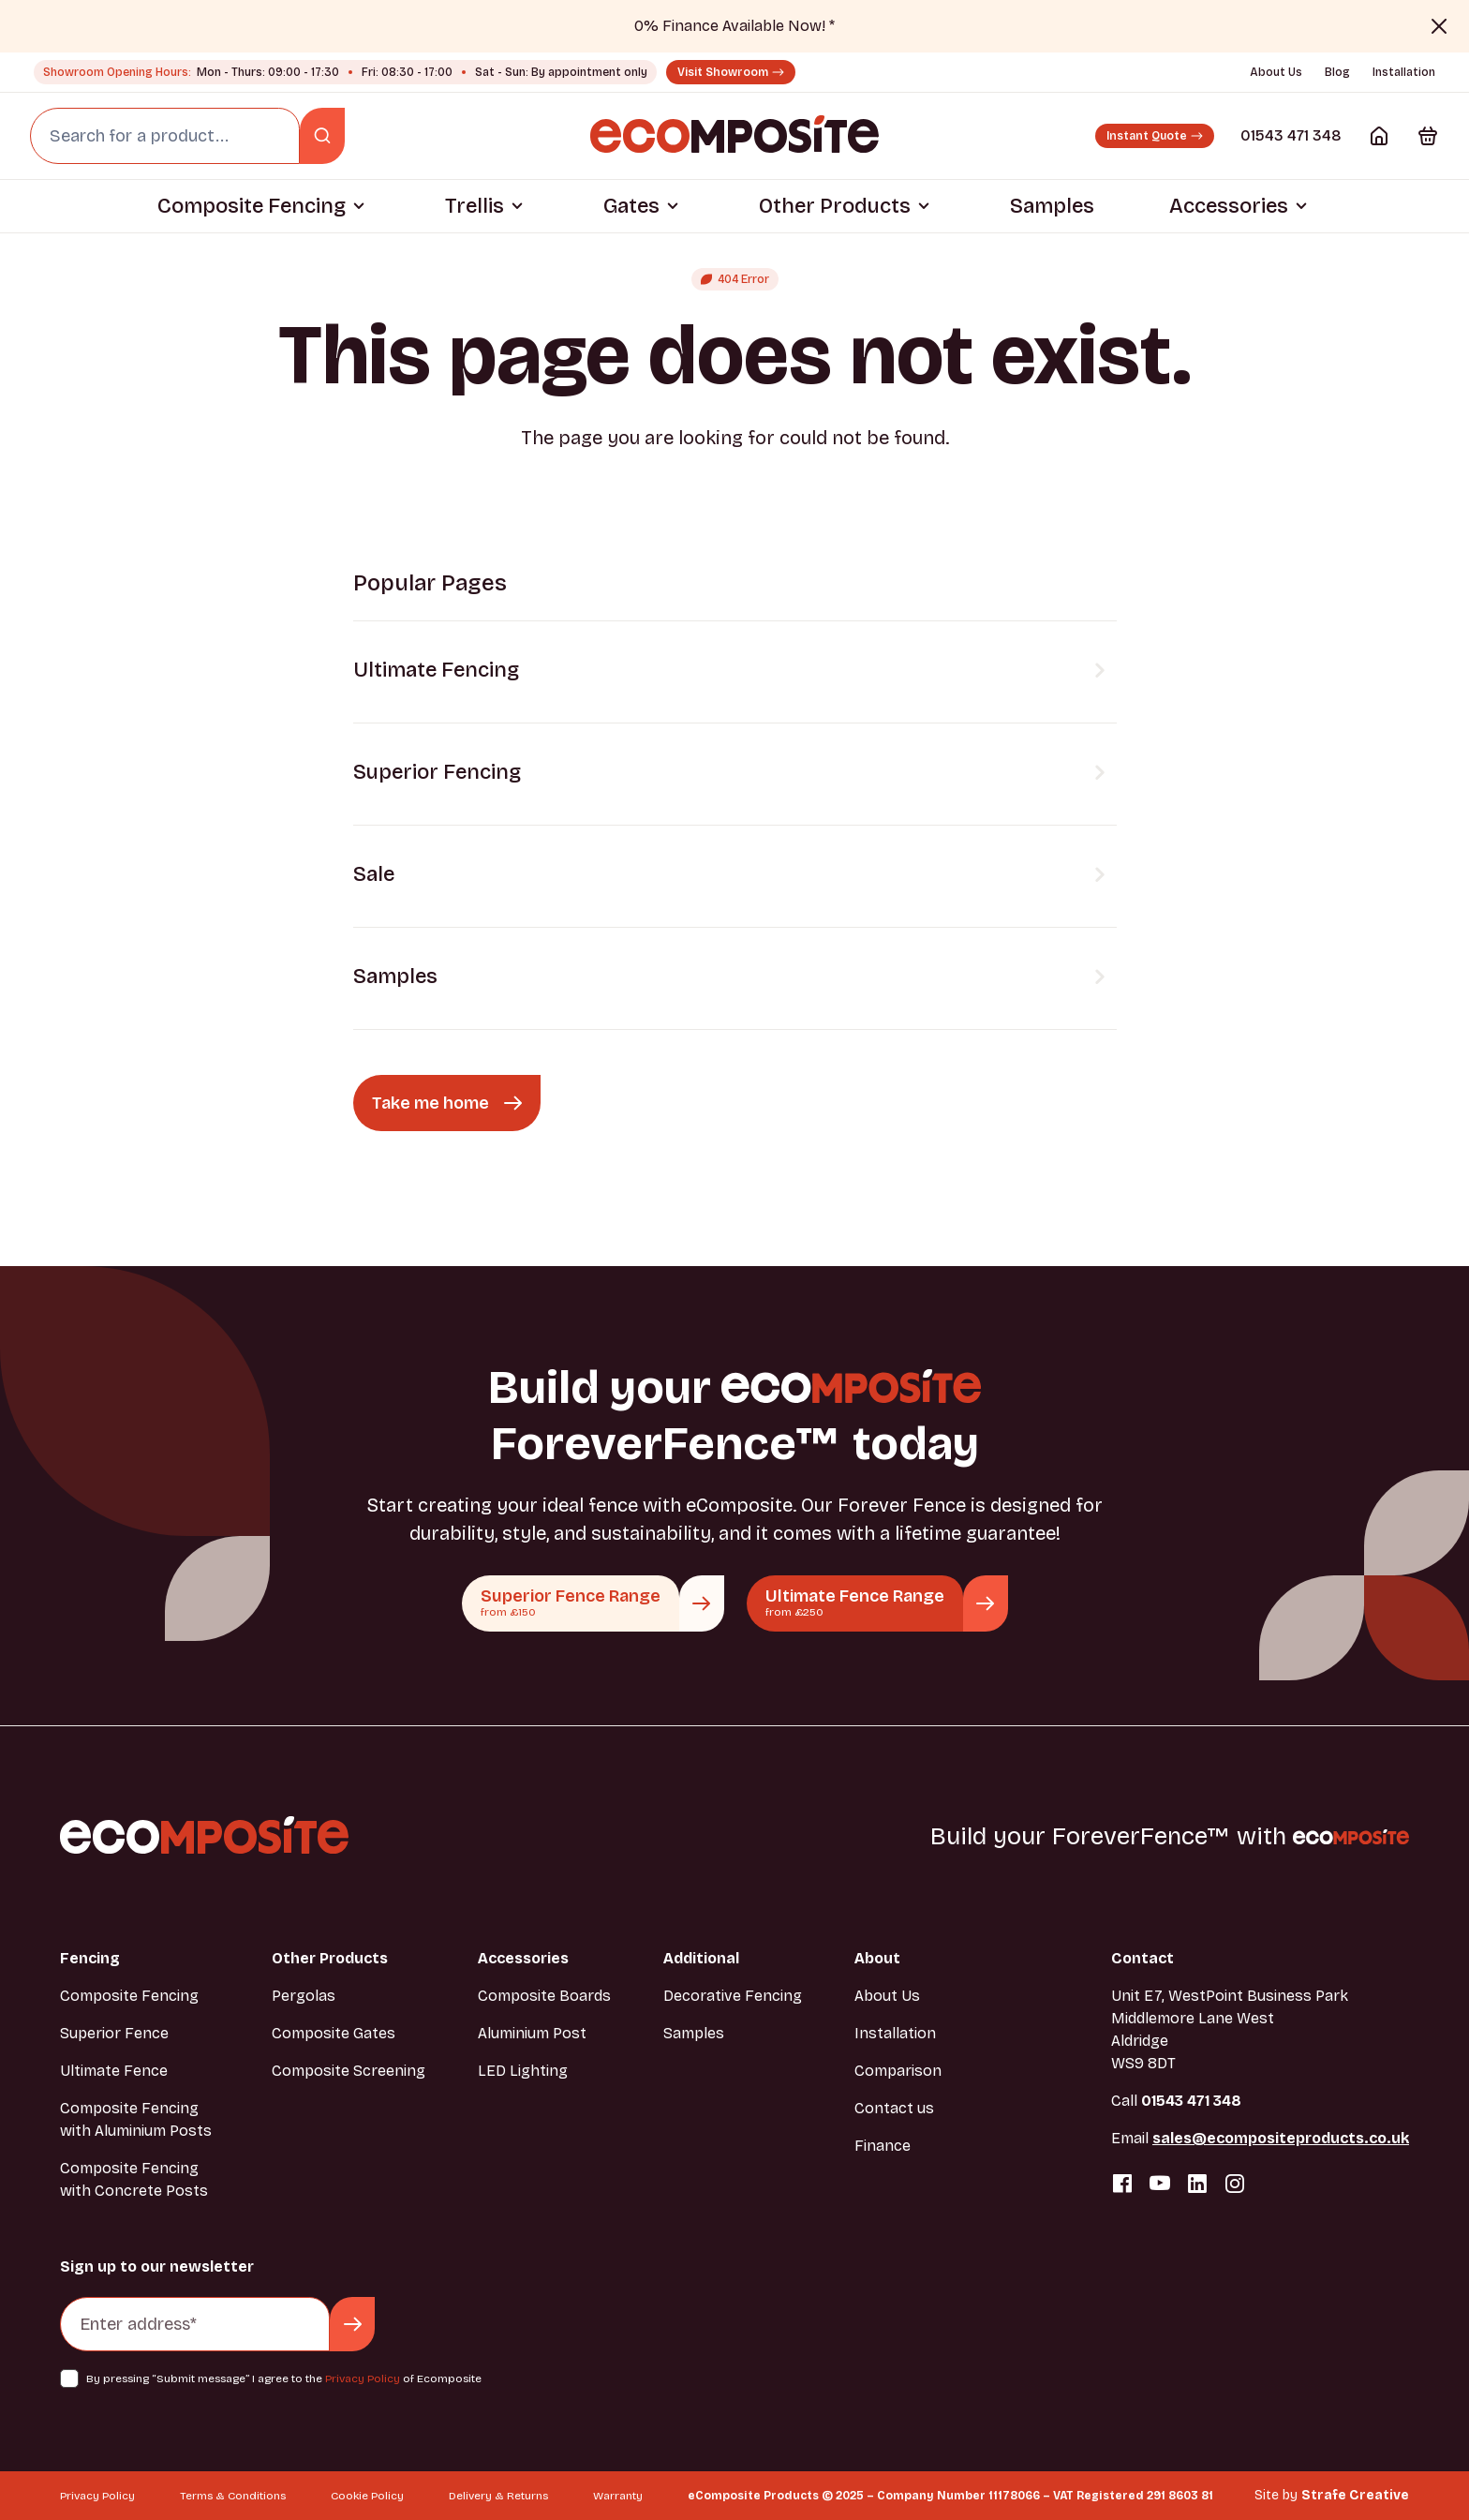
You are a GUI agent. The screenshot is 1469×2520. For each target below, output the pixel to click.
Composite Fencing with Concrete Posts (134, 2179)
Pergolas (303, 1996)
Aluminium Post (532, 2033)
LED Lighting (523, 2071)
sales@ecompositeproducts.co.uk (1280, 2138)
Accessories (1228, 206)
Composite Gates (333, 2033)
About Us (1276, 72)
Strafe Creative (1355, 2495)
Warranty (618, 2495)
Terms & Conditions (233, 2495)
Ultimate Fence (114, 2071)
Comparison (898, 2071)
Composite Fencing (251, 206)
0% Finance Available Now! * (734, 26)
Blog (1337, 72)
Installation (1404, 72)
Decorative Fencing (732, 1996)
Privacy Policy (362, 2378)
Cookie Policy (367, 2495)
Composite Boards (544, 1996)
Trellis (474, 206)
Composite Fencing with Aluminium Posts (136, 2119)
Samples (1052, 206)
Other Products (835, 206)
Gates (631, 206)
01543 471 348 (1291, 135)
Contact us (894, 2108)
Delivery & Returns (498, 2495)
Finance (882, 2146)
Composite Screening (348, 2071)
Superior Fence (114, 2033)
